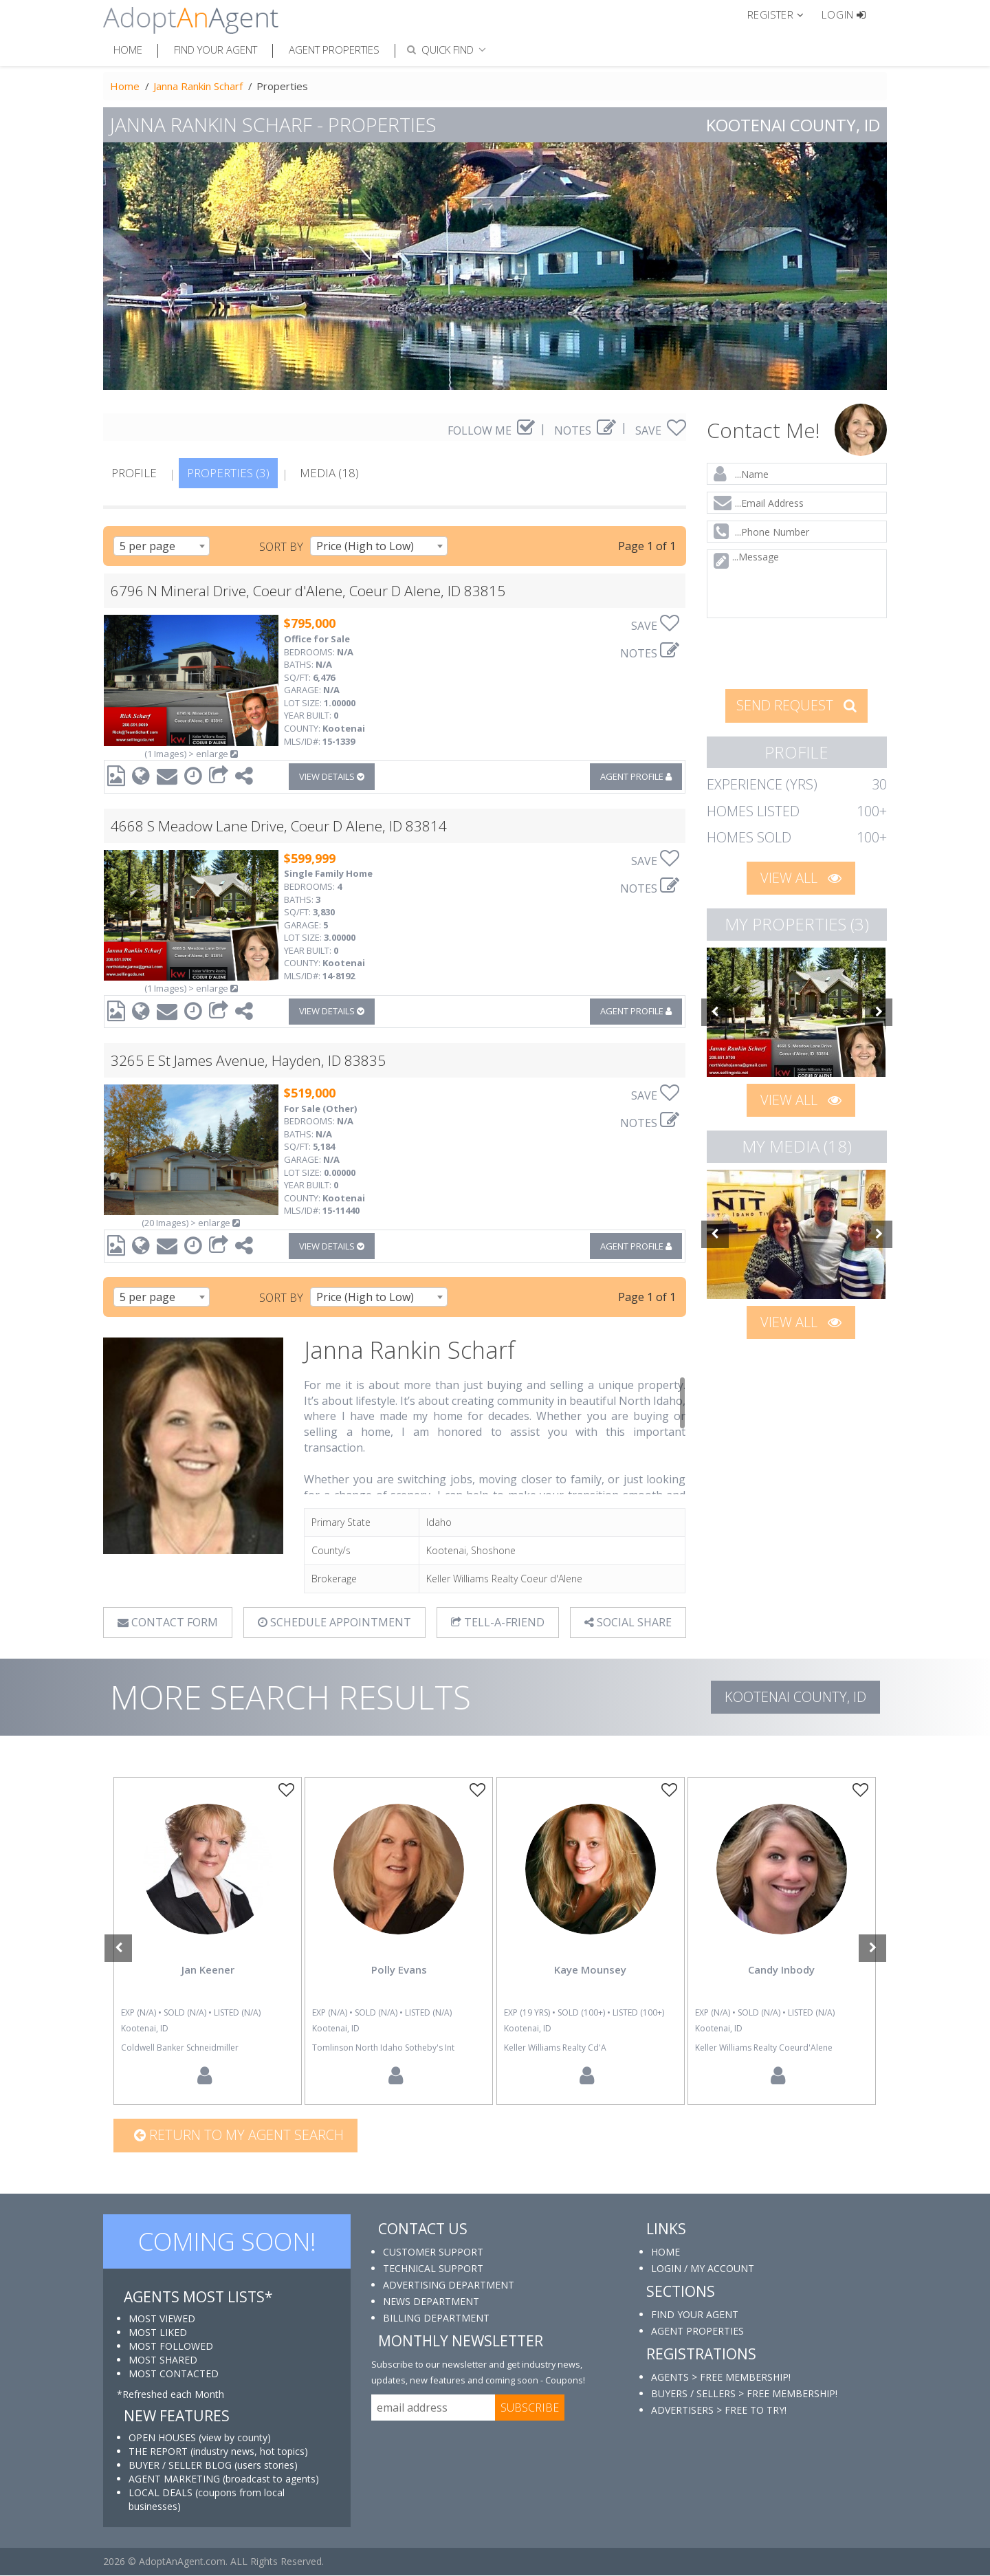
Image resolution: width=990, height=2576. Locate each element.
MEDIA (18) (329, 473)
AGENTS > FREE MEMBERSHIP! (721, 2376)
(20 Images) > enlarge (191, 1222)
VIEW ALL (801, 878)
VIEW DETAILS (331, 776)
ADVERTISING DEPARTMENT (448, 2284)
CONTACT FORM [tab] (168, 1622)
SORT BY (281, 546)
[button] (781, 13)
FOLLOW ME (491, 430)
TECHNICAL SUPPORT (433, 2268)
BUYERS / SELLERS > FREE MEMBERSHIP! (744, 2393)
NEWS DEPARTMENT (431, 2301)
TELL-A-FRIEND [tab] (497, 1622)
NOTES (585, 430)
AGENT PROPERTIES (697, 2330)
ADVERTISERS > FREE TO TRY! (718, 2409)
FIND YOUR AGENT (694, 2314)
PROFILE (134, 473)
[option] (797, 1012)
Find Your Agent (215, 49)
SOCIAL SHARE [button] (627, 1622)
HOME (665, 2251)
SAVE (660, 430)
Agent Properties (334, 49)
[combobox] (161, 546)
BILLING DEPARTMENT (436, 2317)
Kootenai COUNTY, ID (795, 1697)
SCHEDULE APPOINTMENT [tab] (334, 1622)
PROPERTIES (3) (228, 473)
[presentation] (797, 652)
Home (127, 49)
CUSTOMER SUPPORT (433, 2251)
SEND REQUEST (796, 705)
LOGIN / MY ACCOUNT (702, 2268)
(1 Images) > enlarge (191, 753)
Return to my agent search (239, 2135)
